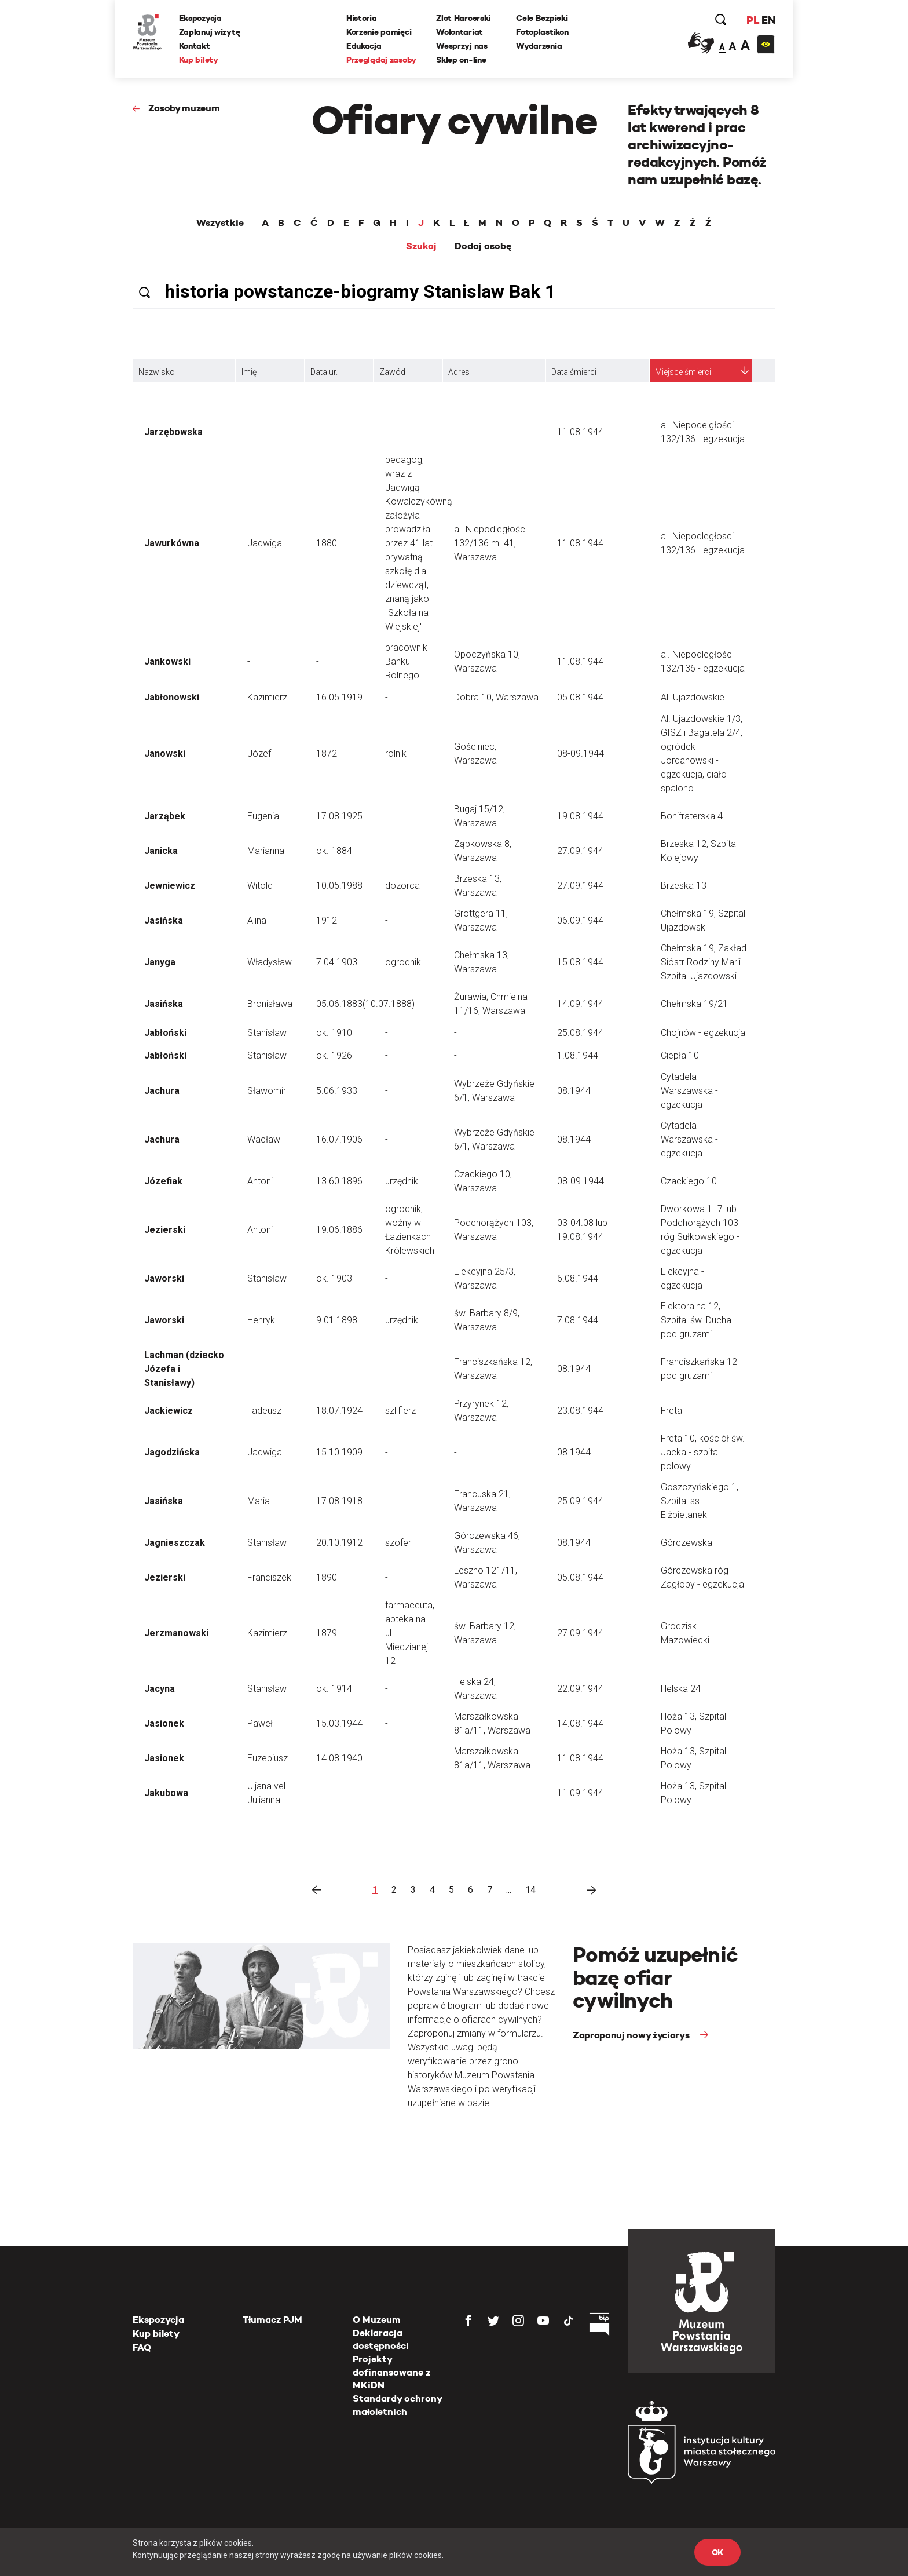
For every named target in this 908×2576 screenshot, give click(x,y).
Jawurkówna (171, 543)
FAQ (142, 2347)
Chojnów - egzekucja (703, 1032)
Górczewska (686, 1542)
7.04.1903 (336, 962)
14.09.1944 (580, 1003)
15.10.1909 (339, 1452)
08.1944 (574, 1090)
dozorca (402, 885)
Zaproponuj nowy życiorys (632, 2035)
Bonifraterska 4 (692, 816)
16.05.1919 (339, 697)
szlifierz (400, 1410)
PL (752, 20)
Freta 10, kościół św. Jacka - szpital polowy (703, 1452)
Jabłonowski (171, 697)
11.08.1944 (580, 431)
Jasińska (163, 920)
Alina (256, 920)
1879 (326, 1633)
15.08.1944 (580, 962)
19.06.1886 (339, 1229)
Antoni (260, 1181)
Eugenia (263, 816)
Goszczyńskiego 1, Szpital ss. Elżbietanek (699, 1501)
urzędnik (401, 1181)
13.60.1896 (339, 1181)
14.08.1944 (580, 1723)
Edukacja (364, 46)
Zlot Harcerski (463, 18)
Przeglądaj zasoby (381, 59)
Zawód (392, 372)
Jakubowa (166, 1792)
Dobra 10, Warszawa (496, 697)
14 (530, 1889)
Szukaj (421, 246)
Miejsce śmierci (683, 372)
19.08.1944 (580, 816)
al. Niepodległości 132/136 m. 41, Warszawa (490, 543)
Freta (671, 1410)
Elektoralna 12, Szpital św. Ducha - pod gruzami (699, 1320)
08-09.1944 (580, 753)
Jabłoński (165, 1032)
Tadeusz (264, 1410)
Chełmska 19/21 (694, 1003)
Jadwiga (264, 543)
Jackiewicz (168, 1410)
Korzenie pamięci (379, 32)
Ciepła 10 (680, 1055)
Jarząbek (164, 816)
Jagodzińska (172, 1452)
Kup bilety (198, 59)
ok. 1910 (334, 1032)
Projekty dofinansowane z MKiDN (391, 2372)
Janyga (159, 962)
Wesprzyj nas (462, 46)
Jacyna (159, 1688)
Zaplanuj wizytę (209, 32)
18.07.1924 (339, 1410)
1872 (326, 753)
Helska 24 (681, 1688)
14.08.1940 (339, 1758)
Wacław (263, 1139)
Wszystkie (220, 223)
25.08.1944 (580, 1032)
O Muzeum (377, 2320)
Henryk (261, 1320)
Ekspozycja (200, 18)
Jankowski (167, 661)
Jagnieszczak (174, 1542)
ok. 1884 (334, 850)
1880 (326, 543)
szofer (398, 1542)
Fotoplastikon (542, 32)
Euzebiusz (267, 1758)
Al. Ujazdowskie (692, 697)
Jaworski (164, 1278)
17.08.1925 (339, 816)
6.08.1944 (577, 1278)
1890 (326, 1577)
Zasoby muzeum (184, 108)
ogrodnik (403, 962)
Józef (259, 753)
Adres (459, 372)
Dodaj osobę (483, 246)
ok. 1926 (334, 1055)
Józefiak (163, 1181)
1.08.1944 (577, 1055)
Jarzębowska (173, 431)
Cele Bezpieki (542, 18)
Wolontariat (459, 32)
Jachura (162, 1090)
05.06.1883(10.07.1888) (365, 1003)
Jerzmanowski (176, 1633)
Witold (260, 885)
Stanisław (267, 1032)
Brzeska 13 (683, 885)
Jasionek (164, 1723)
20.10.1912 (339, 1542)
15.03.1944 (339, 1723)
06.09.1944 (580, 920)
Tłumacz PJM (272, 2320)
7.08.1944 (577, 1320)
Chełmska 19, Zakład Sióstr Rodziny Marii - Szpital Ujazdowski (703, 962)
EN (768, 20)
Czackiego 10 (689, 1181)
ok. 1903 (334, 1278)
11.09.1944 (580, 1792)
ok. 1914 (334, 1688)
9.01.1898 (336, 1320)
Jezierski (164, 1229)
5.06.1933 (336, 1090)
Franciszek (269, 1577)
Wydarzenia (539, 46)
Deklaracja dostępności (381, 2339)
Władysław (269, 962)
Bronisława (269, 1003)
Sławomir (266, 1090)
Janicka (161, 850)
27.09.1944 (580, 850)
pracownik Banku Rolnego (406, 661)
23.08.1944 (580, 1410)
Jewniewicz (169, 885)
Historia (361, 18)
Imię (249, 372)
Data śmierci (573, 372)
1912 (326, 920)
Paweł (260, 1723)
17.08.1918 (339, 1500)
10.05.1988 (339, 885)
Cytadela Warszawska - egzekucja (689, 1090)
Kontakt (194, 46)
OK (717, 2552)
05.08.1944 (580, 697)
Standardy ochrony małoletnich (397, 2404)
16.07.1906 (339, 1139)
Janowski (164, 753)
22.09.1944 (580, 1688)
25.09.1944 (580, 1500)
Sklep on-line (461, 59)
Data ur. (324, 372)
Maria (258, 1500)
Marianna (265, 850)
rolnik (396, 753)
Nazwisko (156, 372)
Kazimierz (267, 697)
